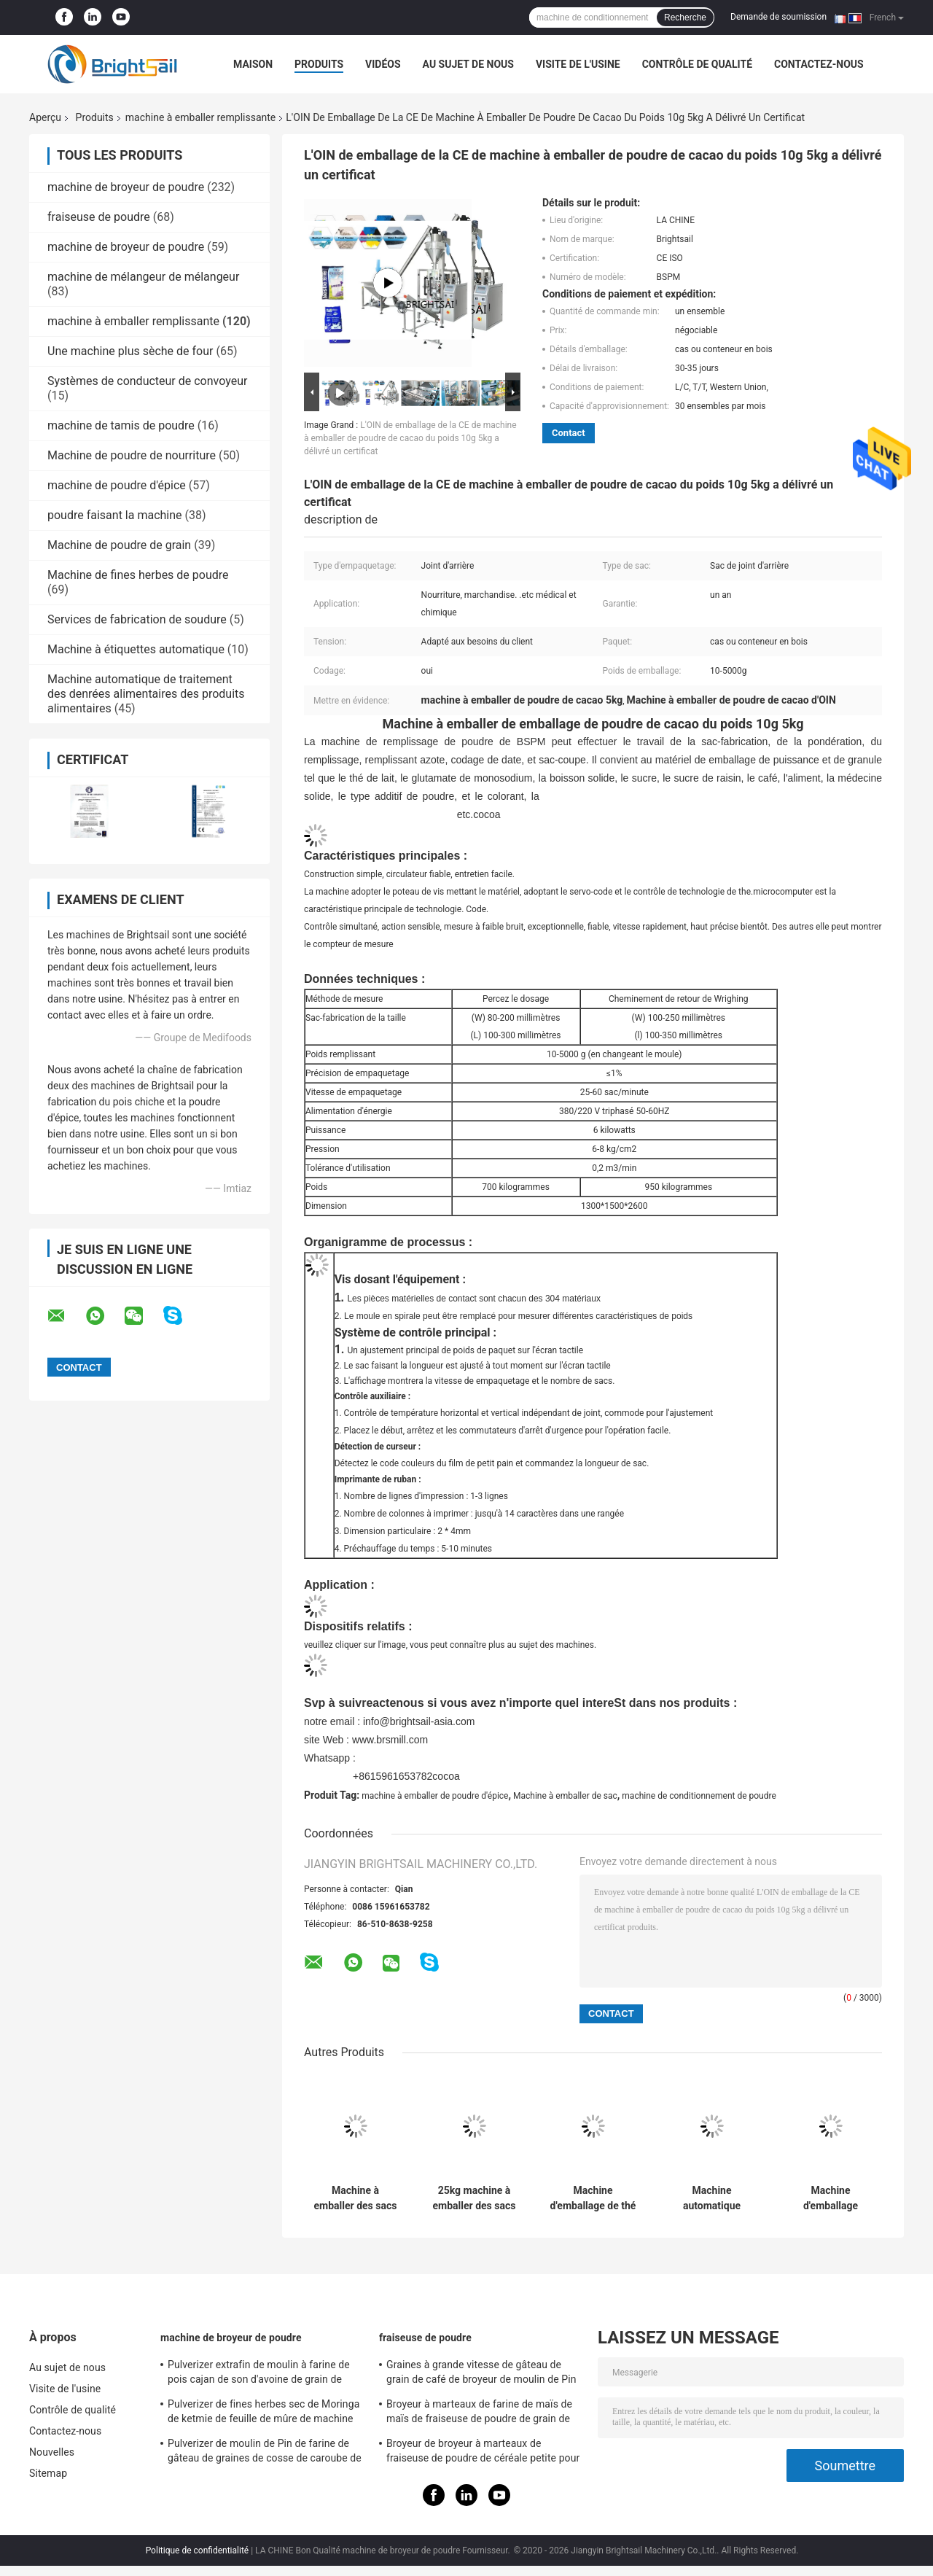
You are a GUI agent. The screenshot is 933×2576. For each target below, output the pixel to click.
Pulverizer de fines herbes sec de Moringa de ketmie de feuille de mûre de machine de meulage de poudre (263, 2413)
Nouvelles (51, 2452)
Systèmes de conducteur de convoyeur (147, 381)
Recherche (685, 17)
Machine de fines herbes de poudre (138, 575)
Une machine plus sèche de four (130, 351)
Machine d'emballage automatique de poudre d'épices (830, 2198)
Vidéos (383, 64)
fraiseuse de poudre (98, 217)
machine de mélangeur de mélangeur (143, 277)
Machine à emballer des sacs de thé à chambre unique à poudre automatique (355, 2198)
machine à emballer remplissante (200, 117)
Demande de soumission (778, 17)
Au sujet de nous (468, 64)
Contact (568, 432)
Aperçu (45, 117)
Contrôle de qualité (697, 64)
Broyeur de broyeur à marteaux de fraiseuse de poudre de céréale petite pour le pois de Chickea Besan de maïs (482, 2452)
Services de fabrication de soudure (137, 619)
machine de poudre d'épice (116, 485)
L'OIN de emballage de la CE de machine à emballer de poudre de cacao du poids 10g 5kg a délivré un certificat (410, 438)
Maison (253, 64)
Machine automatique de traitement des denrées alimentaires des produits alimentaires (146, 693)
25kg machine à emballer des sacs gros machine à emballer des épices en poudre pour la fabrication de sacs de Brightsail (474, 2198)
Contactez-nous (819, 64)
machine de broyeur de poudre (125, 187)
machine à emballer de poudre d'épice (435, 1796)
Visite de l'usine (578, 64)
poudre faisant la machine (114, 515)
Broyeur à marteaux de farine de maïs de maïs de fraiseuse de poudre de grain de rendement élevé (479, 2413)
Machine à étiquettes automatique (136, 649)
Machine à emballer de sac (565, 1796)
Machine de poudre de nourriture (131, 455)
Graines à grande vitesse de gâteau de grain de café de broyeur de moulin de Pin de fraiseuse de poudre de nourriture (481, 2374)
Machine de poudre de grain (119, 545)
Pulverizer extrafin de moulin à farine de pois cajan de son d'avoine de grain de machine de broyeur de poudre (259, 2374)
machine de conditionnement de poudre (699, 1796)
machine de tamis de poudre (121, 425)
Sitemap (48, 2473)
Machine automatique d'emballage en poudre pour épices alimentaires (712, 2198)
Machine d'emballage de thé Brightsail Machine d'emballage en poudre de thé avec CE (593, 2198)
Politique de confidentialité (197, 2550)
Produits (318, 64)
